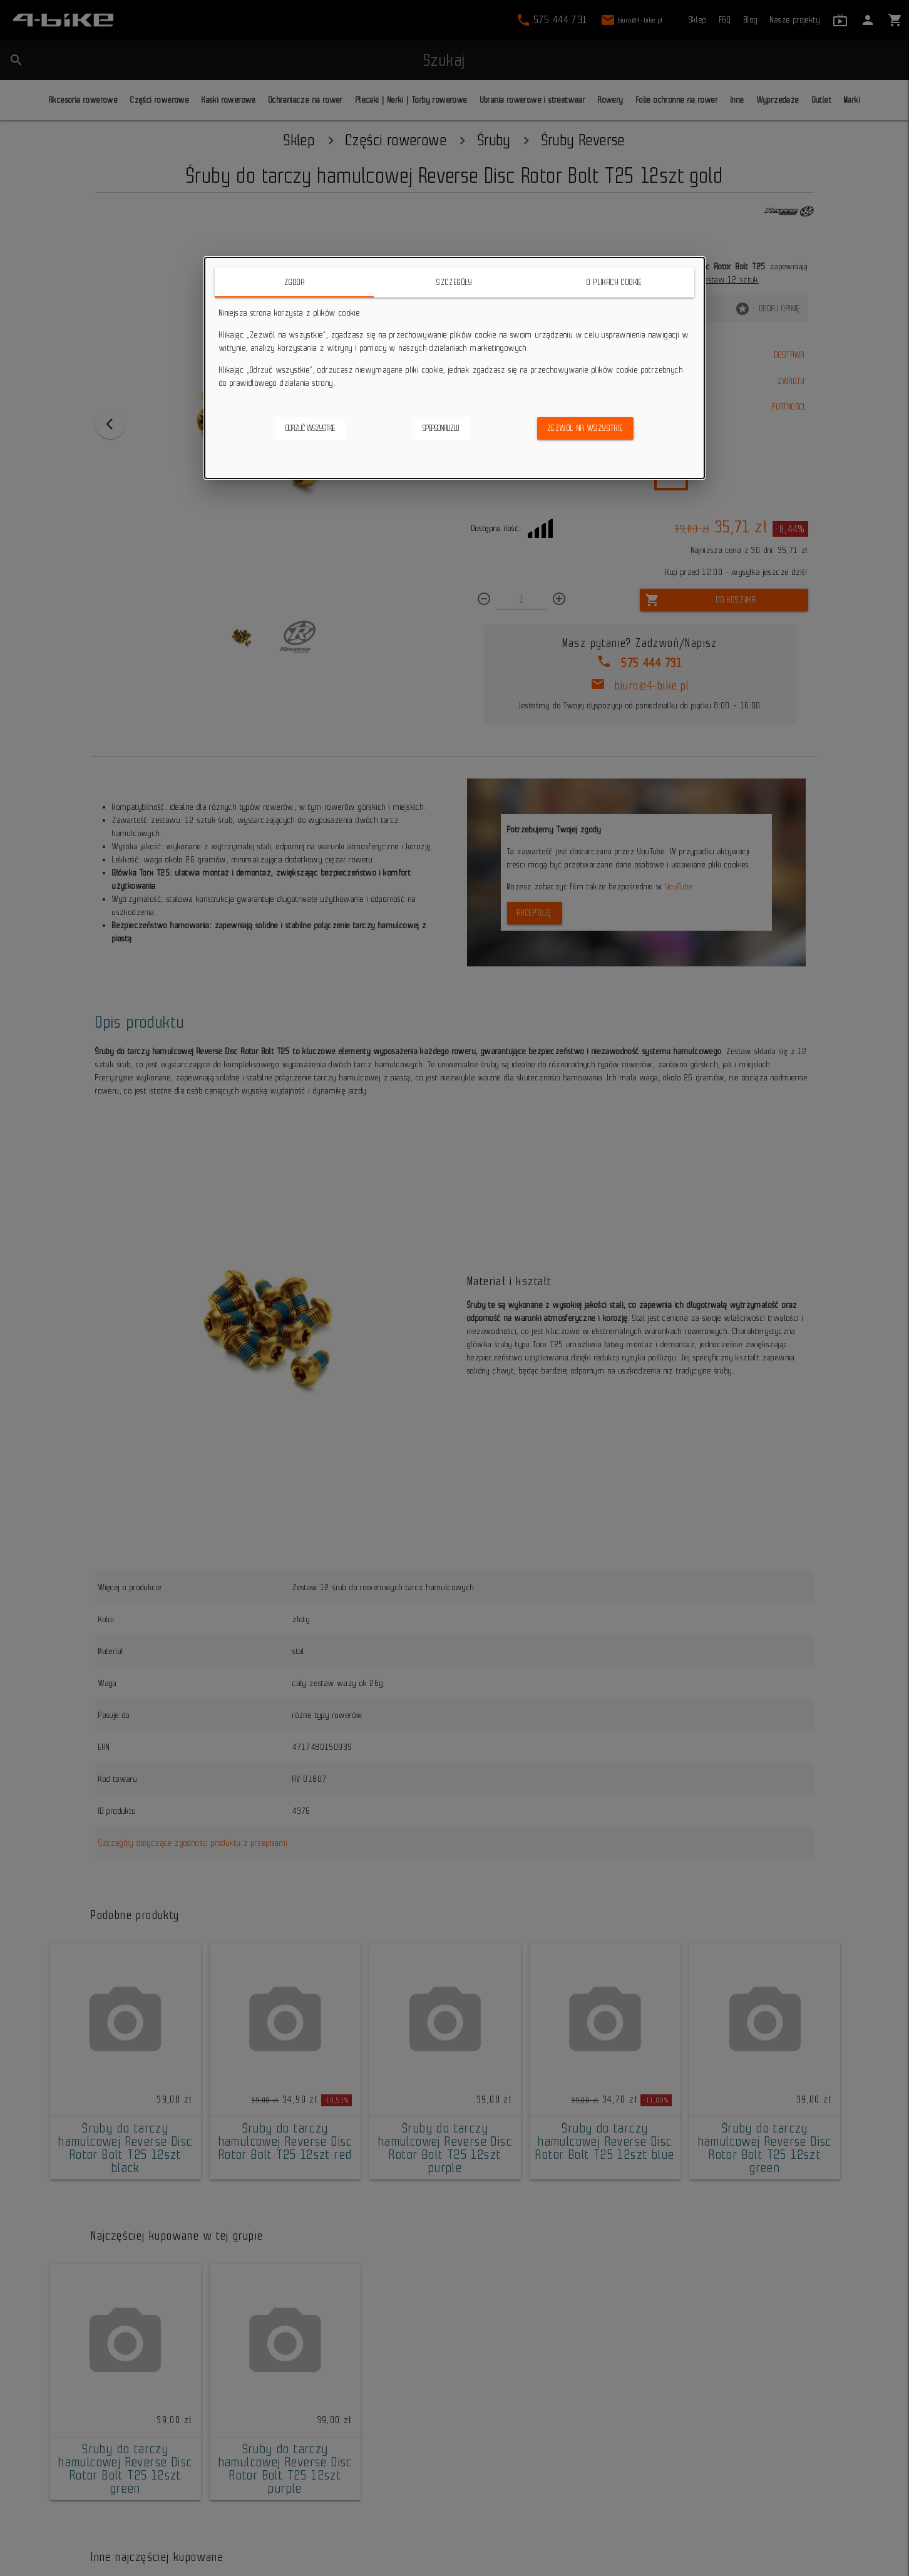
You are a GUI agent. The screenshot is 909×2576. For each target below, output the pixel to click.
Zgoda (294, 282)
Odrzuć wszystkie (310, 428)
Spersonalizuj (441, 428)
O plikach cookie (614, 282)
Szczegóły (454, 282)
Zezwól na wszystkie (585, 428)
